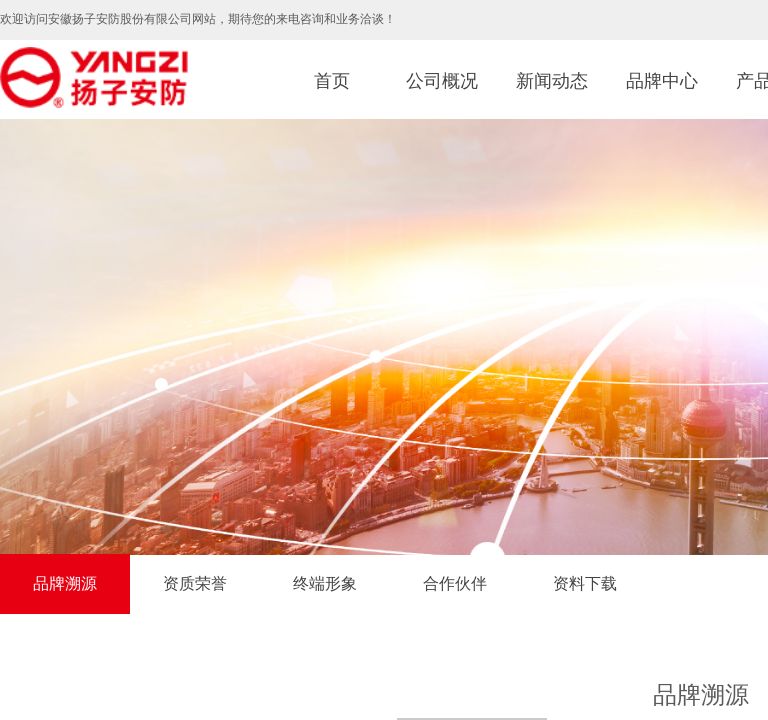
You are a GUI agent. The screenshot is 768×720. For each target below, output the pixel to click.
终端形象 (325, 583)
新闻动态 (552, 81)
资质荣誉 (195, 583)
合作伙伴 (455, 583)
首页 (332, 81)
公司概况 (442, 81)
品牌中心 (662, 81)
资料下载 (585, 583)
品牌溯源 (65, 583)
